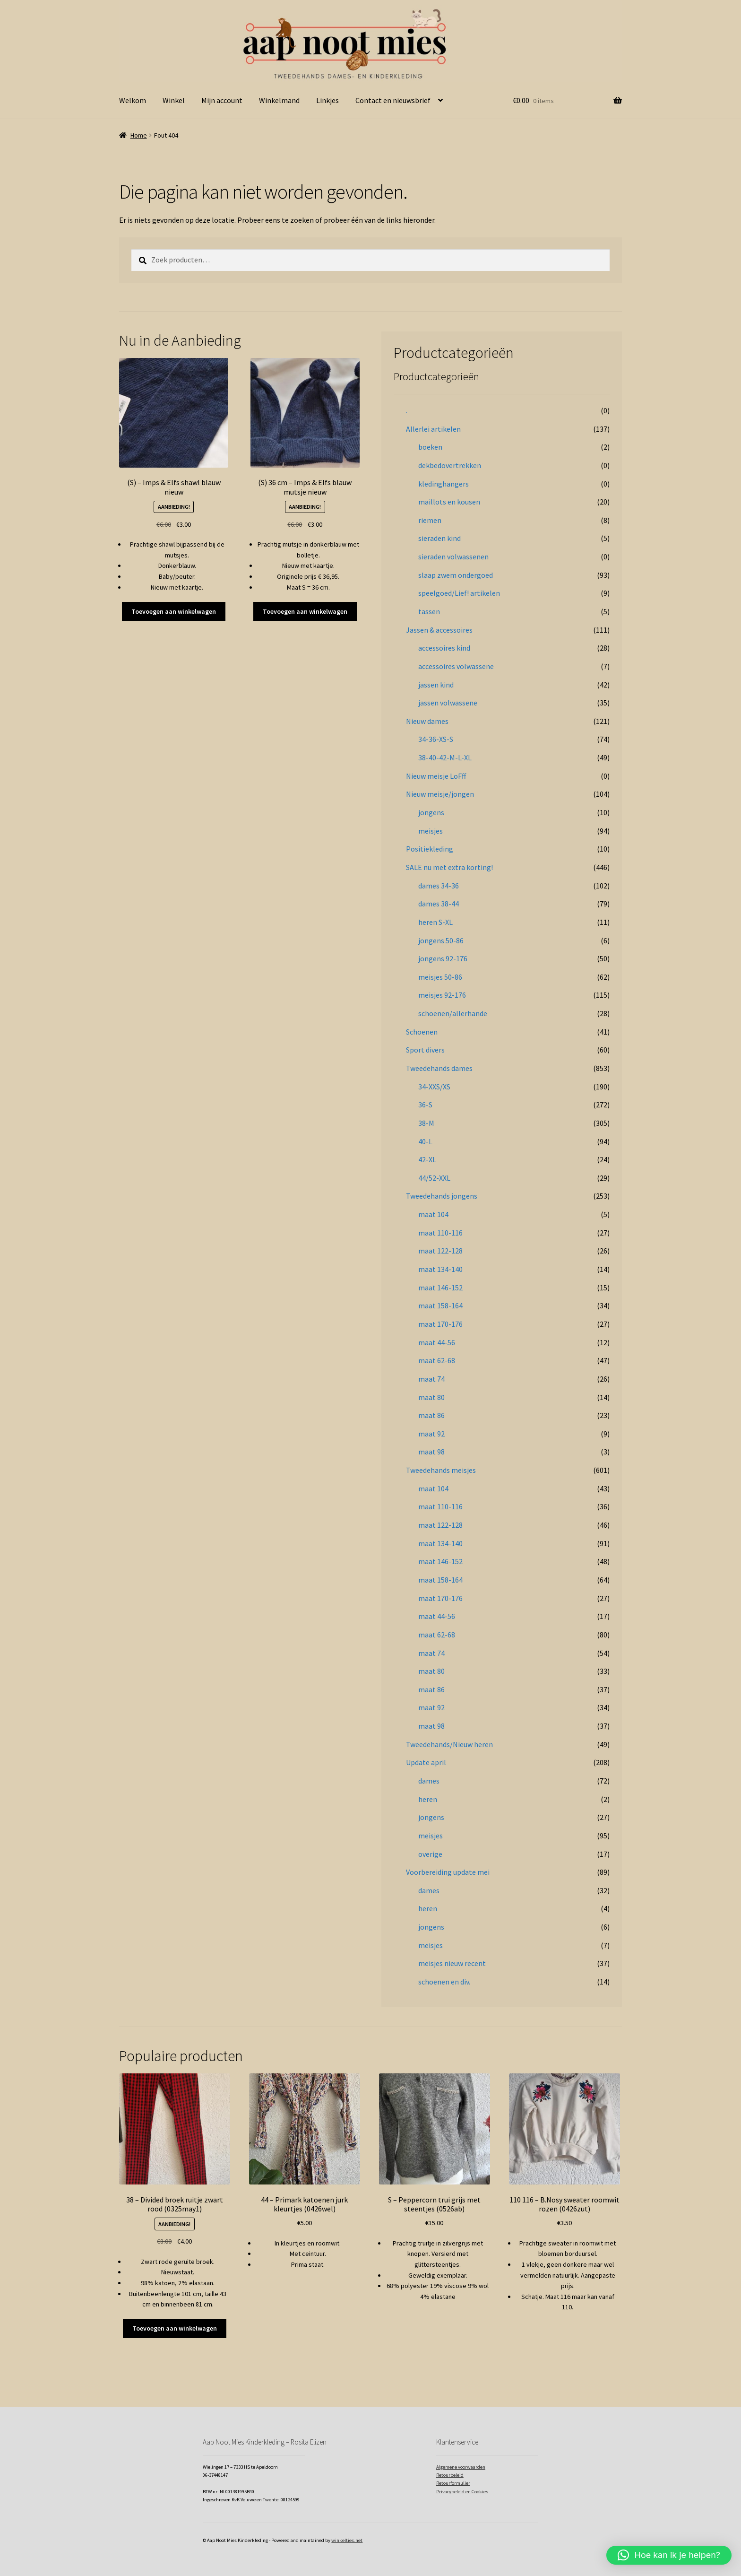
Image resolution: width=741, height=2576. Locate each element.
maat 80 (431, 1397)
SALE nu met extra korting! (449, 867)
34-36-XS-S (435, 739)
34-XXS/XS (434, 1086)
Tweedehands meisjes (441, 1470)
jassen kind (436, 684)
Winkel (174, 100)
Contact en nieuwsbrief (393, 100)
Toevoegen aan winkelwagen (173, 611)
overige (430, 1854)
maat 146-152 (440, 1287)
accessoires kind (444, 648)
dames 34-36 (438, 885)
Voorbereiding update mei (448, 1872)
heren (427, 1799)
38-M (426, 1123)
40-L (425, 1141)
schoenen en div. (444, 1981)
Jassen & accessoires (439, 630)
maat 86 (431, 1415)
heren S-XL (435, 922)
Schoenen (422, 1031)
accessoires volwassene (456, 666)
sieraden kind (439, 538)
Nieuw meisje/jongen (440, 794)
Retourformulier (453, 2483)
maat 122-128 (440, 1250)
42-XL (427, 1159)
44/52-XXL (434, 1178)
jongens (431, 812)
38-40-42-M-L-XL (445, 757)
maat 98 (431, 1451)
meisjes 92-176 (442, 995)
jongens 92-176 (442, 958)
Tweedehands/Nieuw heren (449, 1744)
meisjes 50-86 (440, 977)
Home (138, 135)
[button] (669, 2555)
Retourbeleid (450, 2475)
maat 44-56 (436, 1342)
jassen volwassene (447, 702)
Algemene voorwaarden (460, 2467)
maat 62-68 (436, 1360)
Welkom (132, 100)
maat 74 (431, 1379)
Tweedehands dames (439, 1068)
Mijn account (221, 100)
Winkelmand (279, 100)
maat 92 (431, 1433)
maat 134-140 (440, 1269)
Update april (426, 1762)
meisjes (430, 830)
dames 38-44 (438, 903)
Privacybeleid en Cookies (462, 2492)
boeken (430, 447)
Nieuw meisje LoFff (436, 776)
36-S (425, 1104)
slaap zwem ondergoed (455, 575)
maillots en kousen (449, 501)
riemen (429, 520)
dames (428, 1780)
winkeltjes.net (346, 2540)
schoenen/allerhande (452, 1013)
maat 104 (433, 1214)
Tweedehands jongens (441, 1196)
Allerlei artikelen (433, 429)
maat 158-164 (440, 1305)
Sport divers (425, 1049)
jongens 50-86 (441, 940)
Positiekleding (429, 848)
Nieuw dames (427, 721)
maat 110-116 (440, 1232)
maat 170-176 (440, 1324)
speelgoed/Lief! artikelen (459, 593)
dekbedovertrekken (449, 465)
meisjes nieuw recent (452, 1963)
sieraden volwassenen (453, 556)
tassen (429, 611)
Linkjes (327, 100)
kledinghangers (443, 483)
